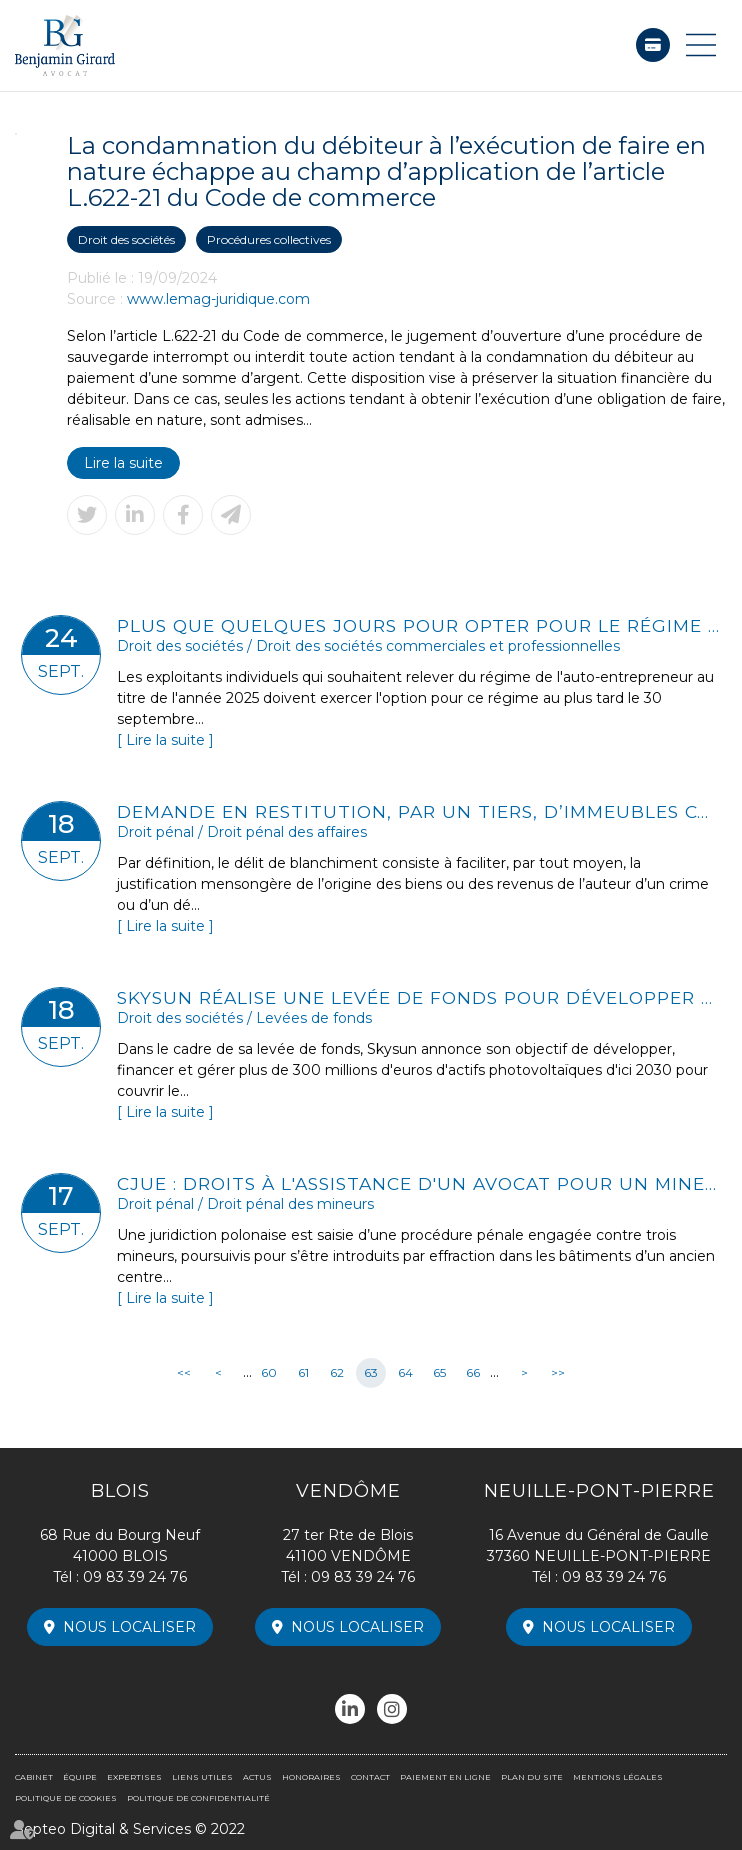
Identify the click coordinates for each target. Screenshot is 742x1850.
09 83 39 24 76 (135, 1577)
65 (439, 1372)
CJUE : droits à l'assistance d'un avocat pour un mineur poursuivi (419, 1183)
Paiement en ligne (653, 45)
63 (371, 1372)
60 (269, 1372)
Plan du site (532, 1777)
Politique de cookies (66, 1798)
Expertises (134, 1777)
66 (473, 1372)
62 (337, 1372)
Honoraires (311, 1777)
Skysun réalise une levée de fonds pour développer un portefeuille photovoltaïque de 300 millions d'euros (419, 997)
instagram (392, 1709)
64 (405, 1372)
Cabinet (34, 1777)
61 (303, 1372)
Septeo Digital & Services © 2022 (130, 1829)
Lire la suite (123, 463)
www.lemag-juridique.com (218, 299)
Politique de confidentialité (198, 1798)
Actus (257, 1777)
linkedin (350, 1709)
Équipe (80, 1777)
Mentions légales (618, 1777)
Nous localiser (129, 1627)
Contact (370, 1777)
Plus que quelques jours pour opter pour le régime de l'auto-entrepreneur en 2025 (419, 625)
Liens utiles (202, 1777)
